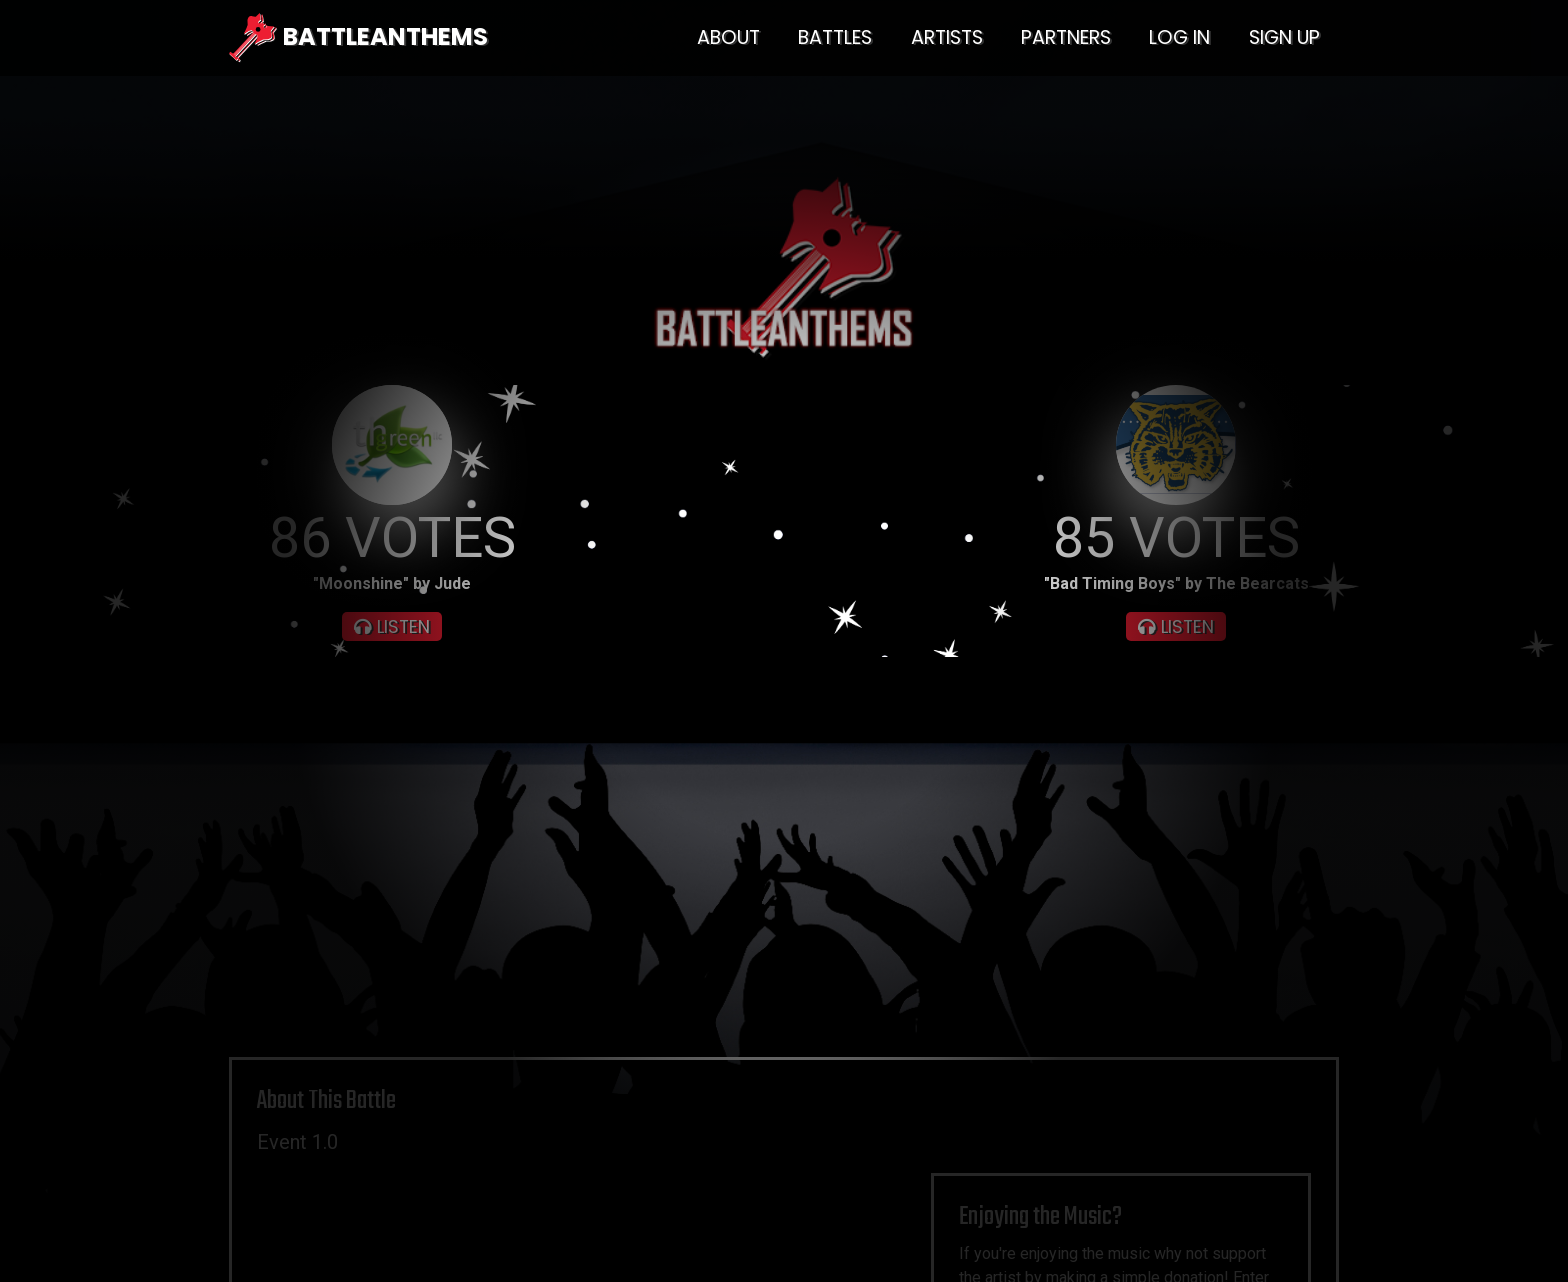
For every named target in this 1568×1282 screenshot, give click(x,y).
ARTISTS (947, 37)
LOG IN (1179, 37)
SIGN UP (1284, 37)
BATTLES (835, 37)
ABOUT (728, 37)
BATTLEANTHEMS (358, 38)
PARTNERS (1066, 37)
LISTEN (392, 627)
